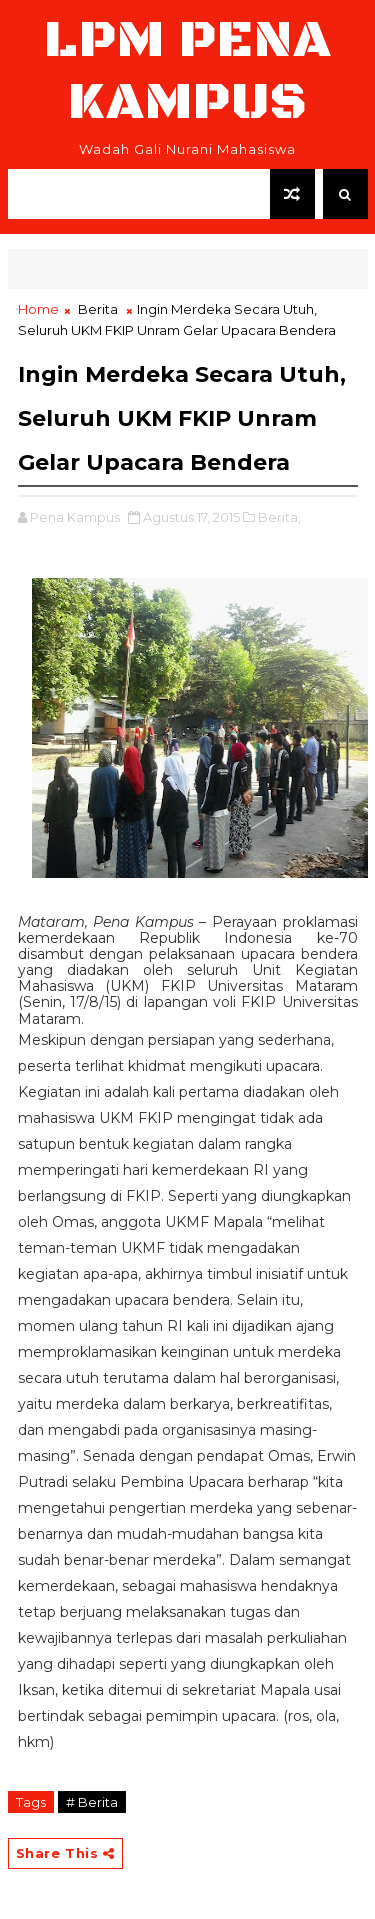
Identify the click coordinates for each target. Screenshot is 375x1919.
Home (38, 309)
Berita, (279, 517)
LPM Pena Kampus (188, 71)
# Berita (92, 1802)
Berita (98, 309)
